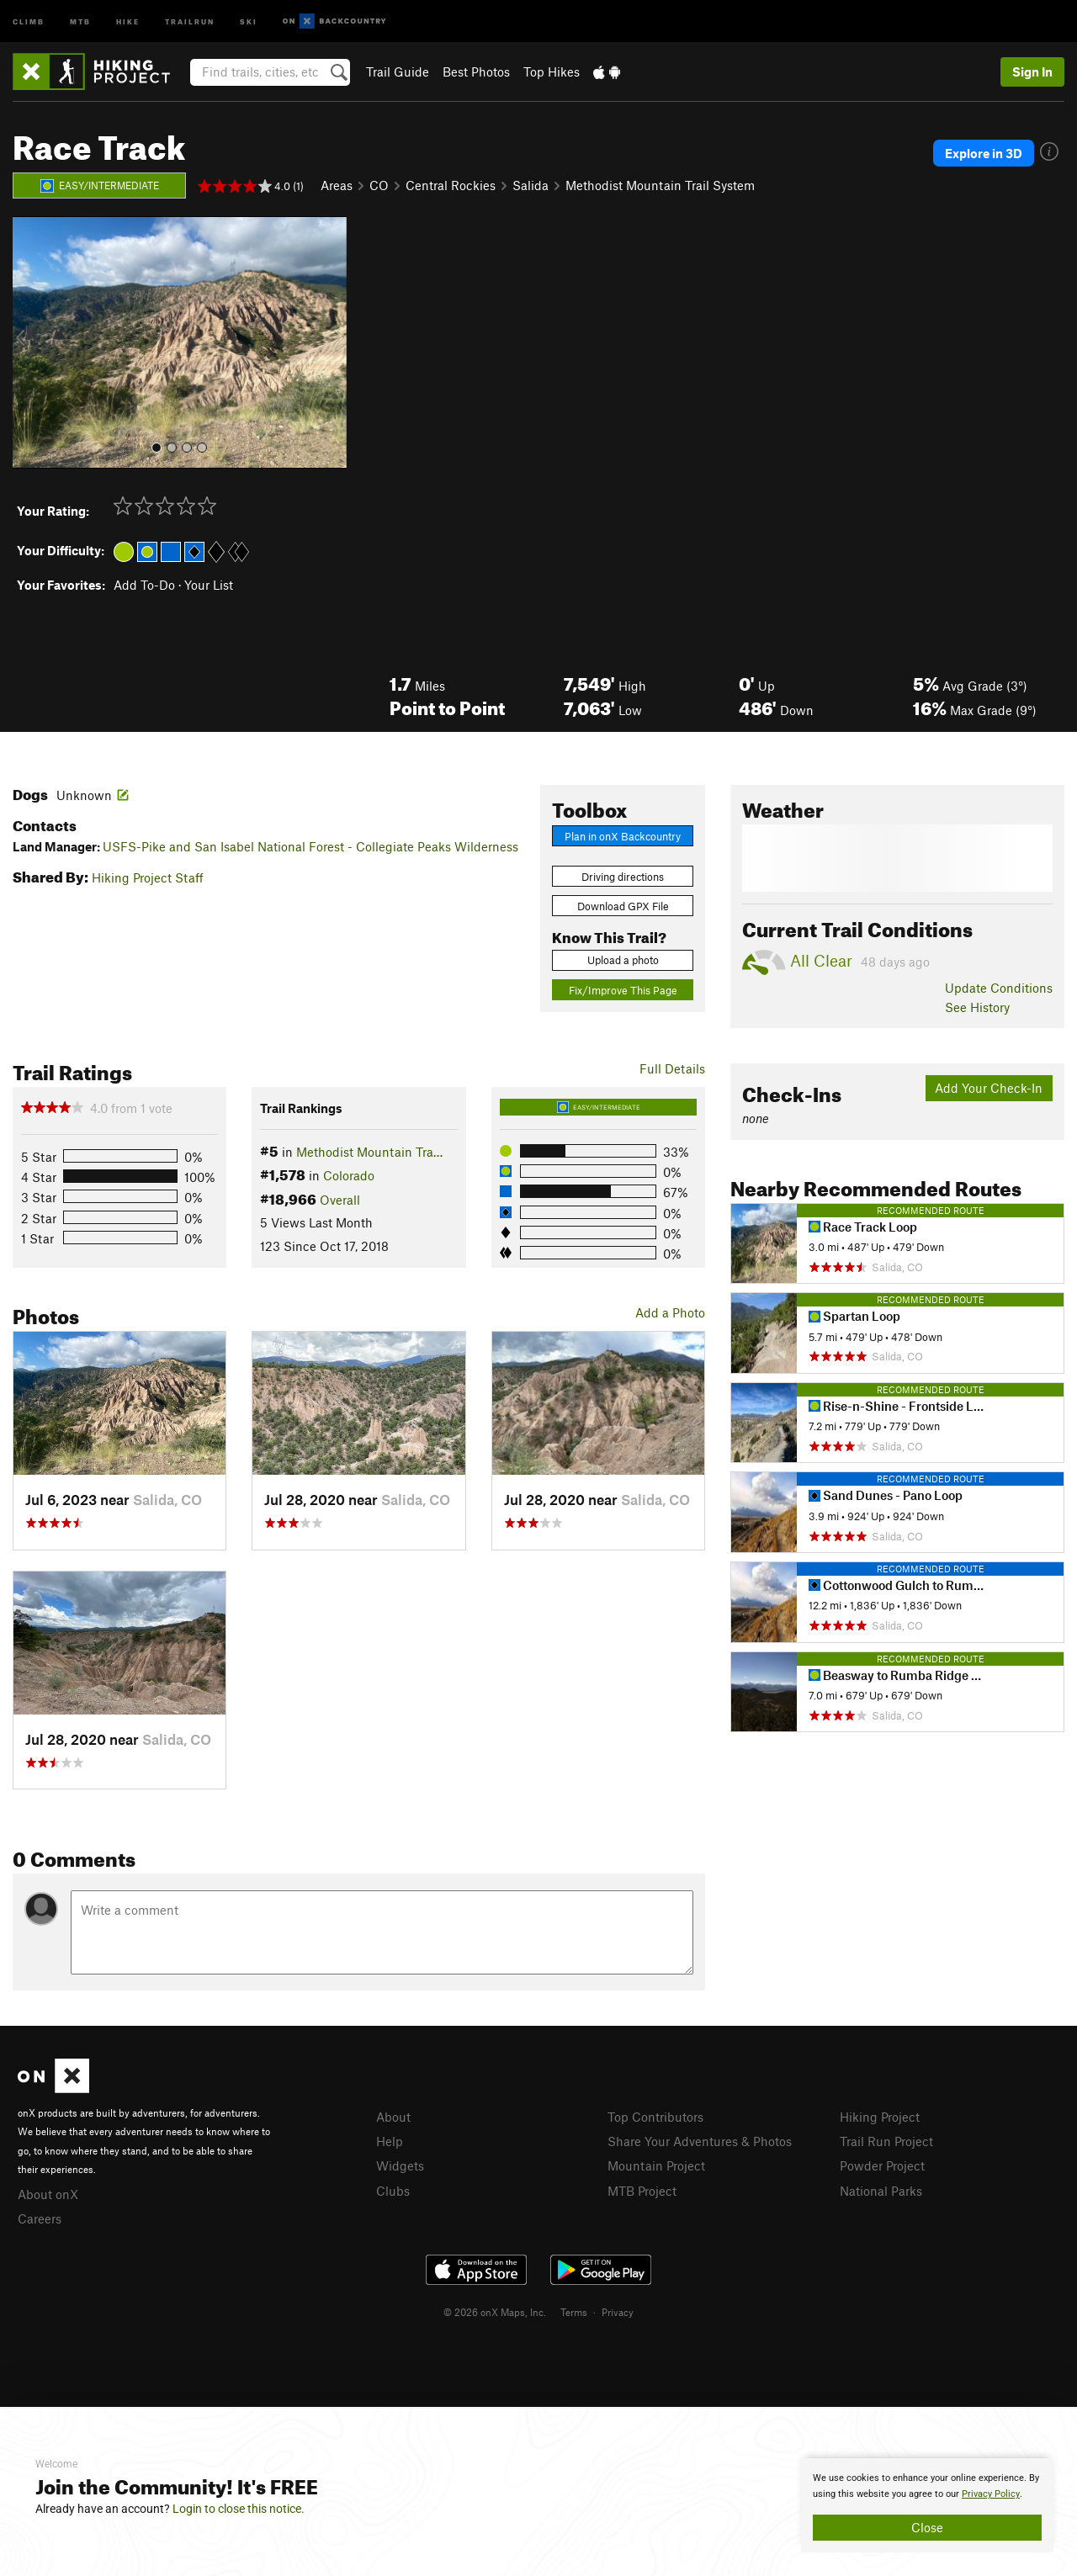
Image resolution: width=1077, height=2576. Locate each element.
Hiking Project (880, 2116)
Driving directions (622, 876)
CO (379, 185)
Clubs (393, 2190)
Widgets (400, 2165)
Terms (573, 2312)
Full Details (672, 1068)
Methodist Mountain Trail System (660, 185)
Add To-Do (144, 584)
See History (977, 1007)
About (393, 2116)
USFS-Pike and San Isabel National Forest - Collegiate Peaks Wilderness (310, 846)
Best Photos (476, 71)
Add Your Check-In (989, 1087)
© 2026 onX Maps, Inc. (494, 2312)
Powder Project (882, 2165)
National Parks (881, 2190)
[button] (29, 342)
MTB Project (641, 2190)
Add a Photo (670, 1312)
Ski (248, 20)
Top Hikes (551, 71)
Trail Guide (397, 71)
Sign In (1032, 71)
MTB (80, 20)
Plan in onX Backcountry (623, 836)
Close (927, 2527)
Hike (128, 20)
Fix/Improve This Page (623, 990)
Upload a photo (623, 960)
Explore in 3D (983, 153)
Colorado (348, 1175)
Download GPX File (623, 906)
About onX (48, 2194)
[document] (927, 2505)
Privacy (618, 2312)
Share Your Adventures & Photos (699, 2141)
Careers (39, 2218)
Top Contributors (655, 2116)
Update (999, 987)
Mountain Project (656, 2165)
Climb (29, 20)
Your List (208, 584)
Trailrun (190, 20)
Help (389, 2141)
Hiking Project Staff (148, 877)
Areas (337, 185)
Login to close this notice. (238, 2508)
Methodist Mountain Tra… (369, 1151)
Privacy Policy (991, 2494)
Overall (340, 1199)
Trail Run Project (886, 2141)
